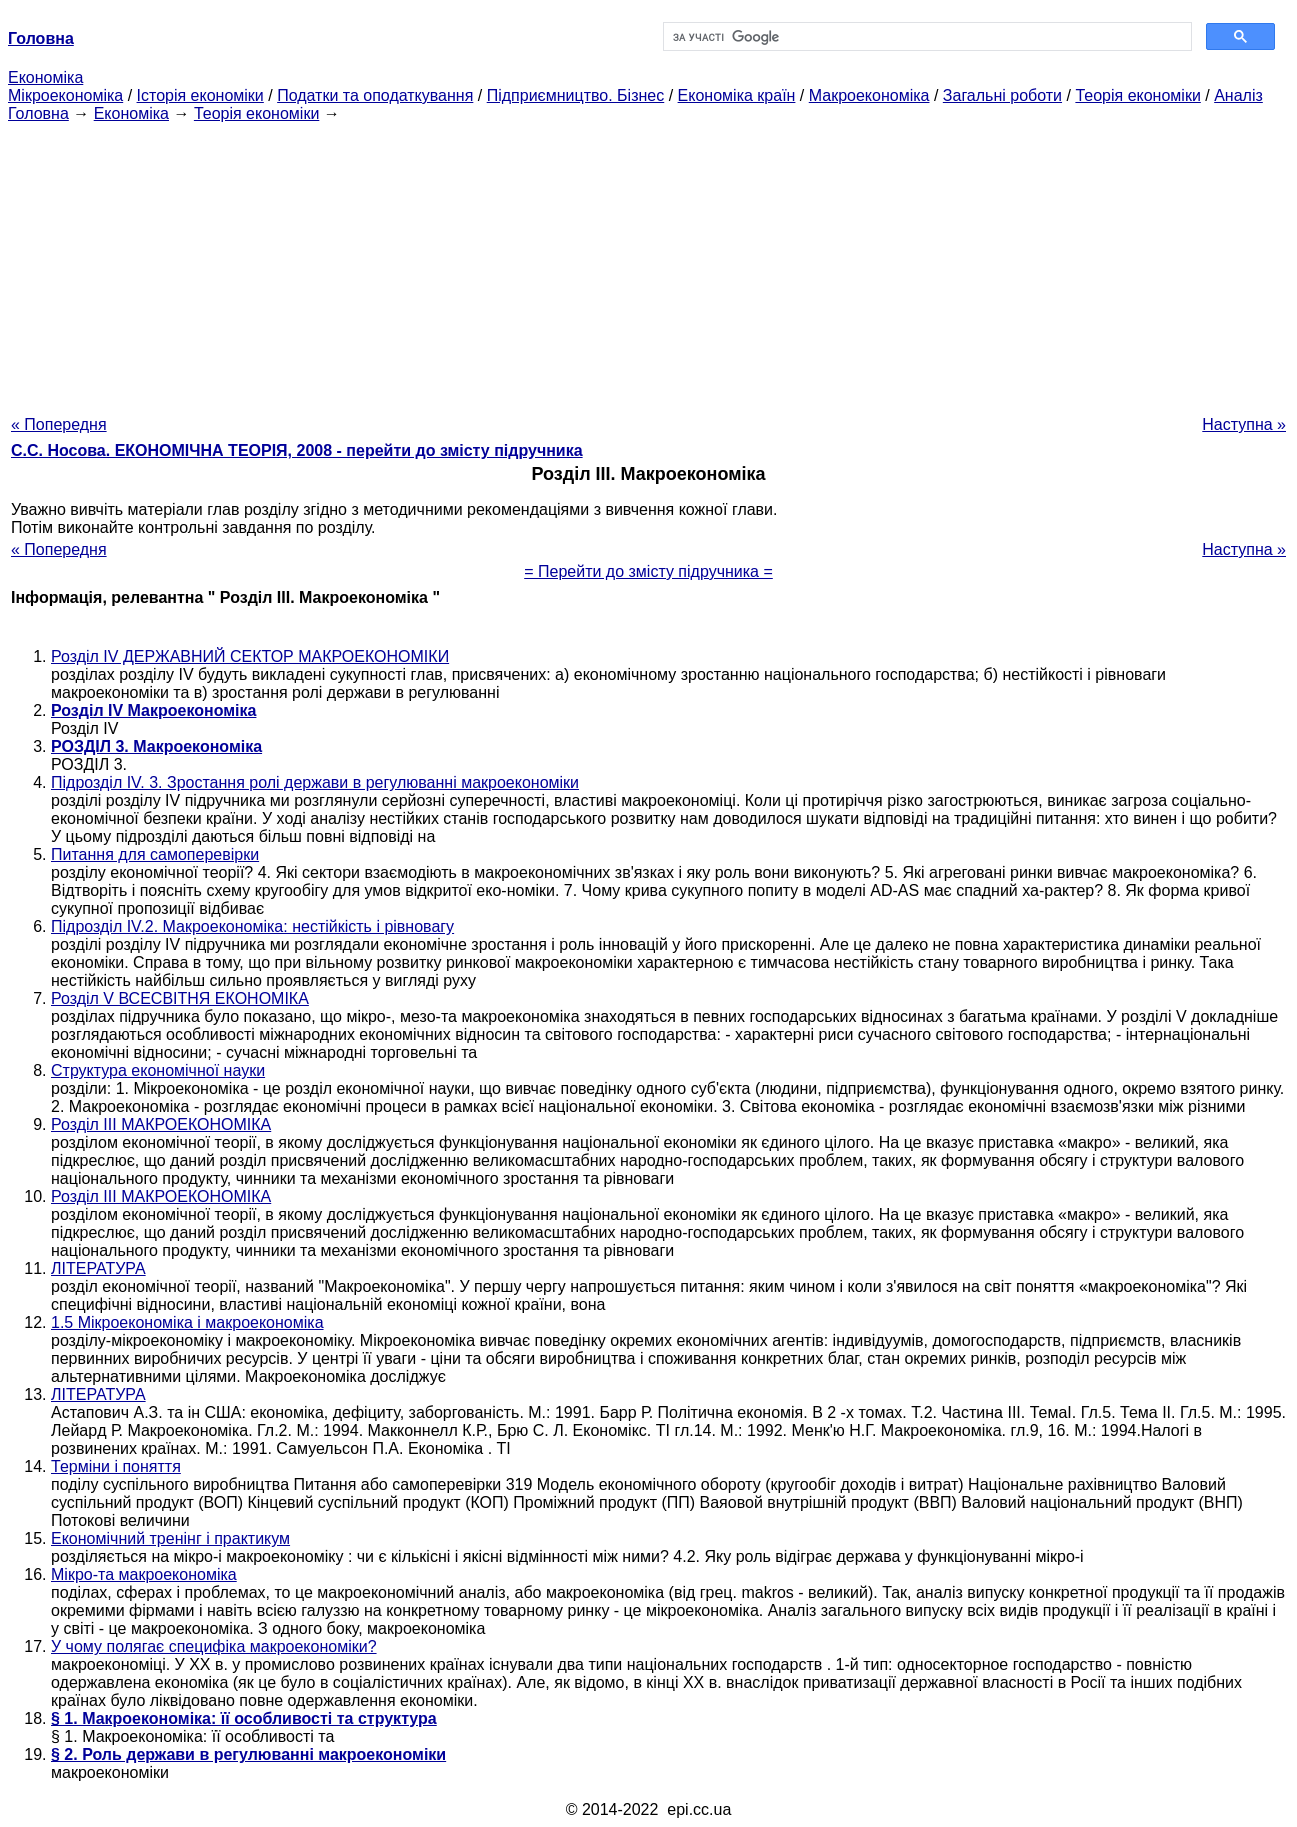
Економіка (45, 77)
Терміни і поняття (116, 1466)
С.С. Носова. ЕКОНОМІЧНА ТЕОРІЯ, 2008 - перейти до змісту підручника (297, 450)
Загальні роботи (1002, 95)
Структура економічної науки (158, 1070)
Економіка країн (737, 95)
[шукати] (926, 37)
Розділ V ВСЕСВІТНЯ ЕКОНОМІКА (180, 998)
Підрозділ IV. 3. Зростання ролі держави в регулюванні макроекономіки (315, 782)
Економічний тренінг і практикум (170, 1538)
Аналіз (1238, 95)
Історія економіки (200, 95)
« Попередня (59, 424)
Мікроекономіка (65, 95)
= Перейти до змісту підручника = (648, 571)
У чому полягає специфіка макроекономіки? (214, 1646)
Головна (38, 113)
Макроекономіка (869, 95)
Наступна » (1244, 424)
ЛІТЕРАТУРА (98, 1268)
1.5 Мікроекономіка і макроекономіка (187, 1322)
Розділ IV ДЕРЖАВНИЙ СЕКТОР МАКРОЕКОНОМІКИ (250, 656)
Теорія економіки (1137, 95)
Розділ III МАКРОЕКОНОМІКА (161, 1124)
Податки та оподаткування (375, 95)
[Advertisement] (649, 263)
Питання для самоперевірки (155, 854)
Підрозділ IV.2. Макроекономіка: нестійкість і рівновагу (252, 926)
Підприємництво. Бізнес (576, 95)
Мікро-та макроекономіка (144, 1574)
